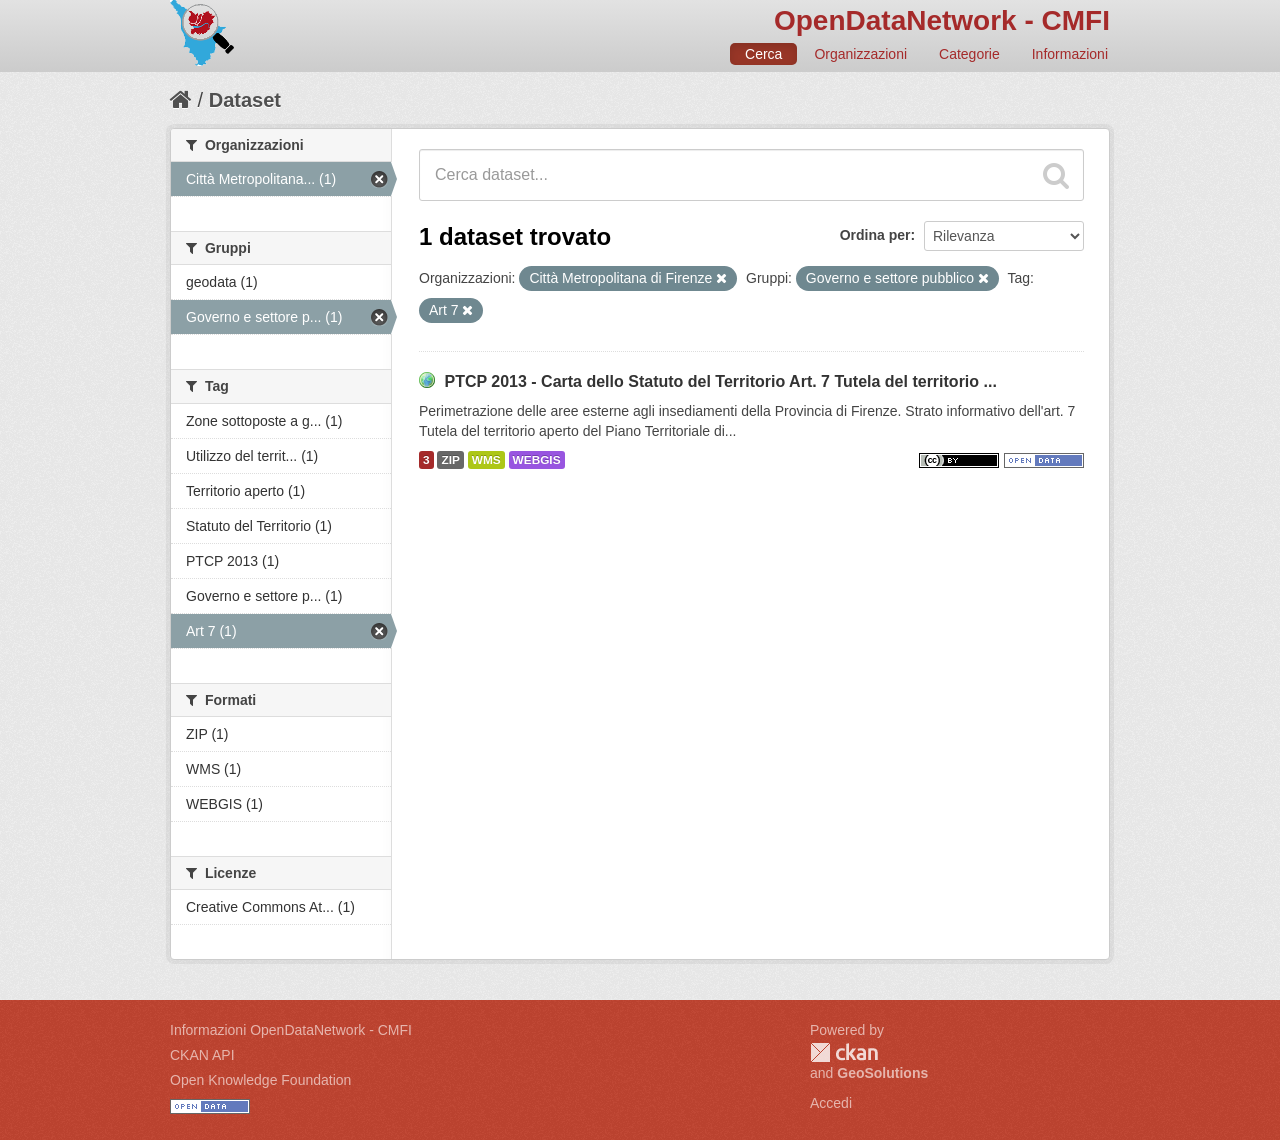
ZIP (450, 460)
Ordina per (875, 235)
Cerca (763, 54)
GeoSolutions (882, 1073)
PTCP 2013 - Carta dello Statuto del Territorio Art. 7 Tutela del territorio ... (720, 381)
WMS (486, 460)
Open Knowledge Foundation (260, 1080)
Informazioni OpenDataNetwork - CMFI (291, 1030)
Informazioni (1070, 54)
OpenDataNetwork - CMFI (942, 20)
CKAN (844, 1052)
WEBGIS (537, 460)
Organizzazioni (860, 54)
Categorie (969, 54)
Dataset (245, 100)
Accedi (831, 1103)
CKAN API (202, 1055)
